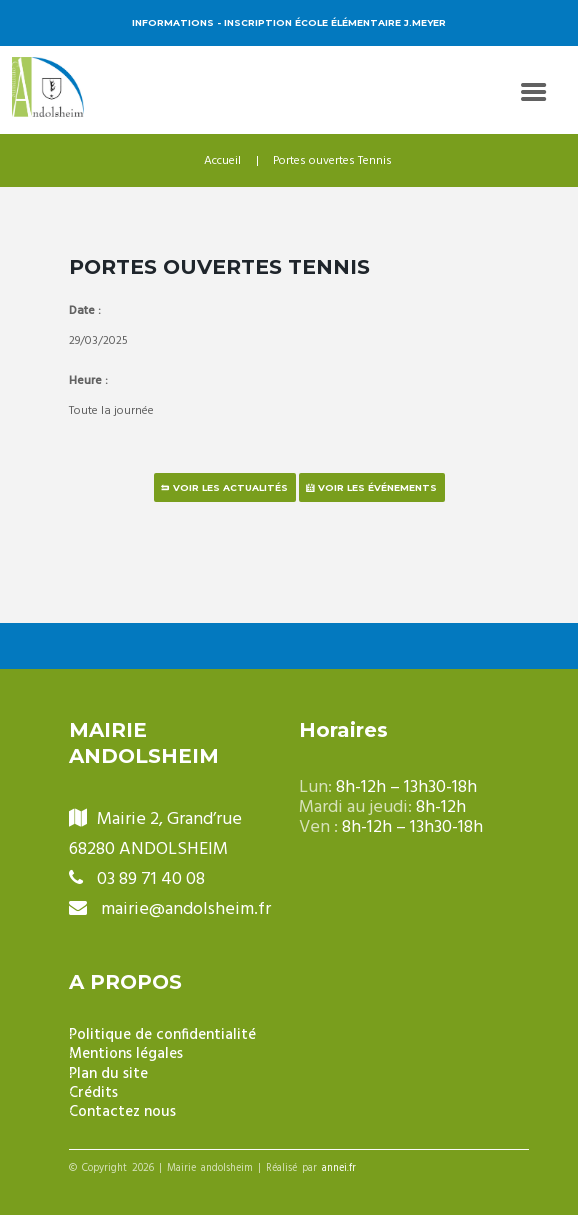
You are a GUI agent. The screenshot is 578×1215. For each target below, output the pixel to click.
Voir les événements (377, 487)
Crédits (93, 1093)
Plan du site (108, 1074)
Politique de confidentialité (162, 1035)
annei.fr (339, 1169)
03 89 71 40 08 (151, 879)
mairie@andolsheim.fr (186, 909)
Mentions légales (126, 1054)
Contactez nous (122, 1112)
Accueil (222, 161)
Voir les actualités (230, 487)
